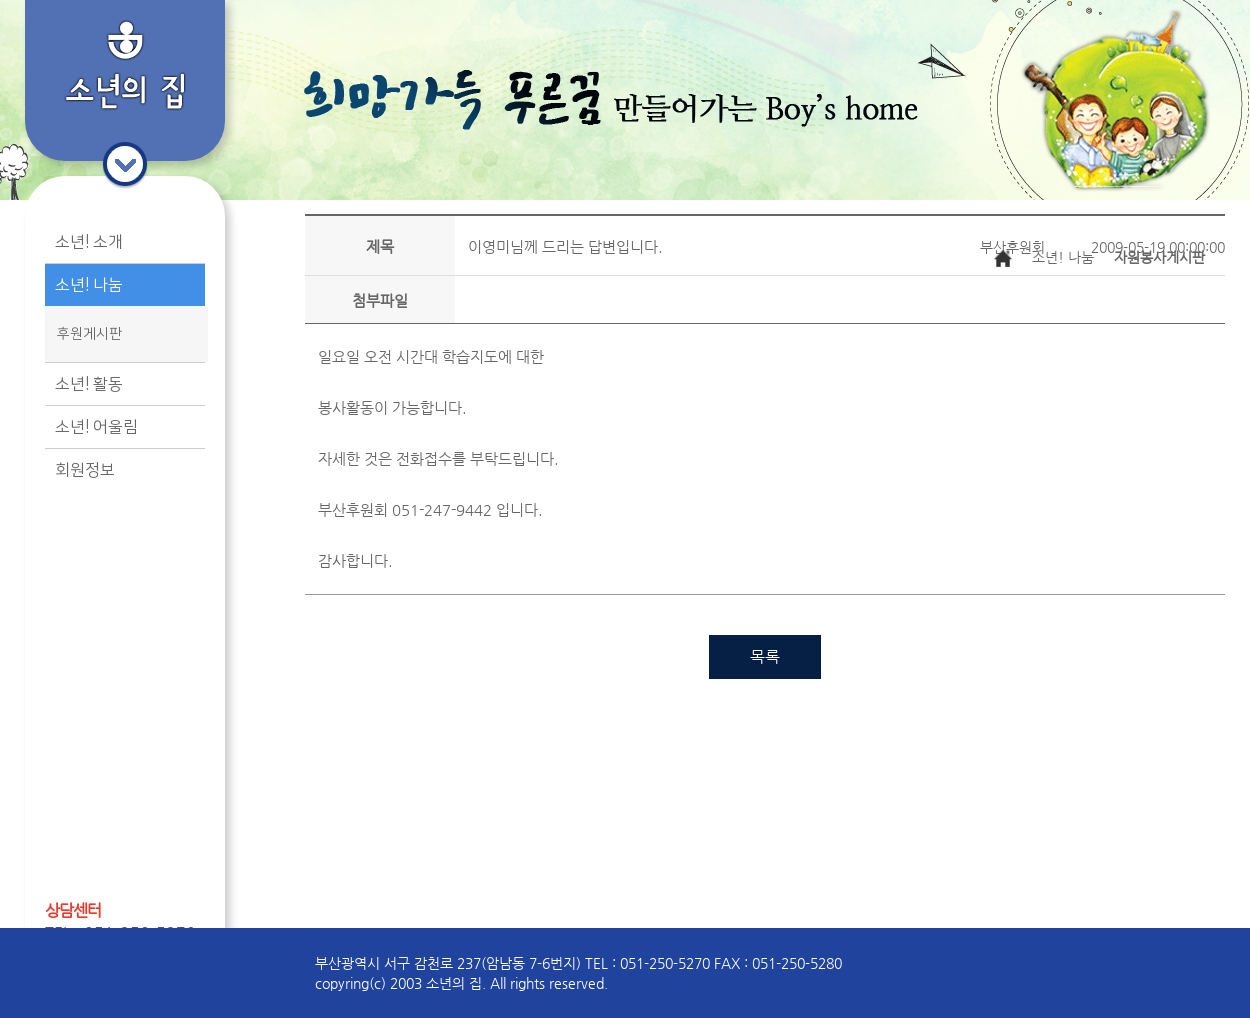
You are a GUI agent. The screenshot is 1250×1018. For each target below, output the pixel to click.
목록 (765, 656)
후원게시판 (89, 334)
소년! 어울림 (96, 427)
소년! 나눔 (89, 285)
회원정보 (85, 470)
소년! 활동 (89, 384)
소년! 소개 (89, 242)
